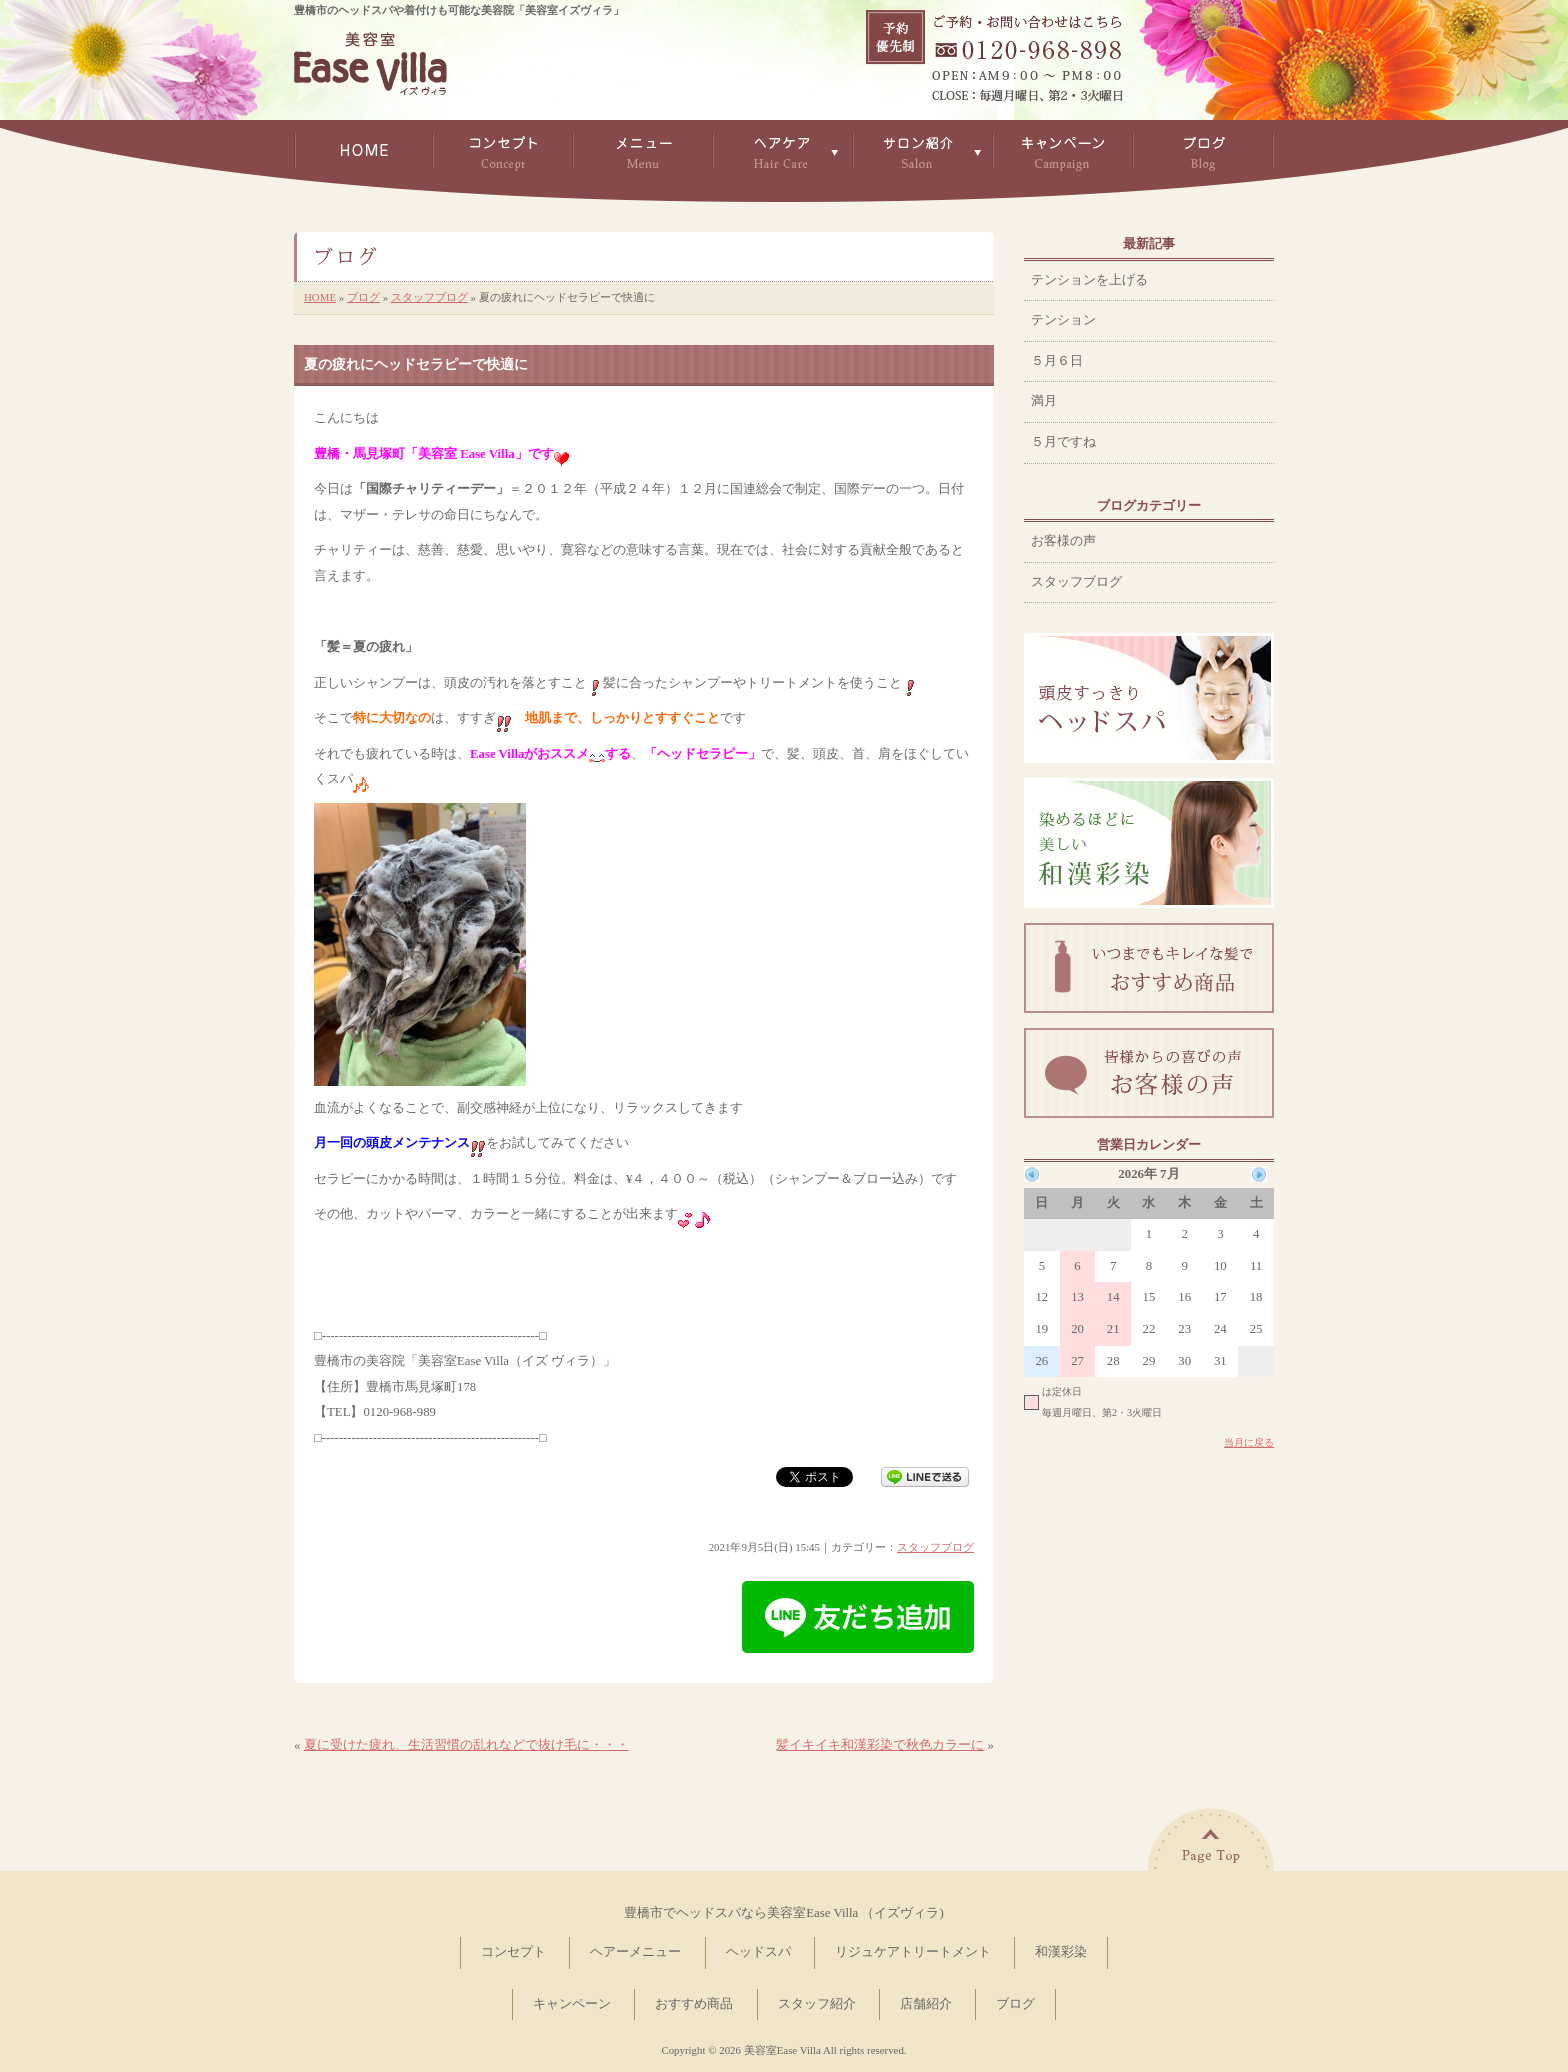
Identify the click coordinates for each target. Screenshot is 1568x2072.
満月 (1044, 401)
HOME (320, 297)
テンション (1063, 320)
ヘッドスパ (758, 1952)
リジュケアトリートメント (913, 1952)
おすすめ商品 (694, 2004)
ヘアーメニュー (635, 1952)
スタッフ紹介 (817, 2004)
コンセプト (513, 1952)
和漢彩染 (1061, 1952)
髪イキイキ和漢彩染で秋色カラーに (880, 1745)
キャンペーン (572, 2004)
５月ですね (1063, 442)
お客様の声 (1063, 541)
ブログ (363, 297)
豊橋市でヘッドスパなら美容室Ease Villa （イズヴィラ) (783, 1913)
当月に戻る (1249, 1442)
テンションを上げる (1089, 280)
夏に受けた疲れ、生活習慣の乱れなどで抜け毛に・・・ (466, 1745)
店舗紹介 (926, 2004)
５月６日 (1057, 361)
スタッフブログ (429, 297)
